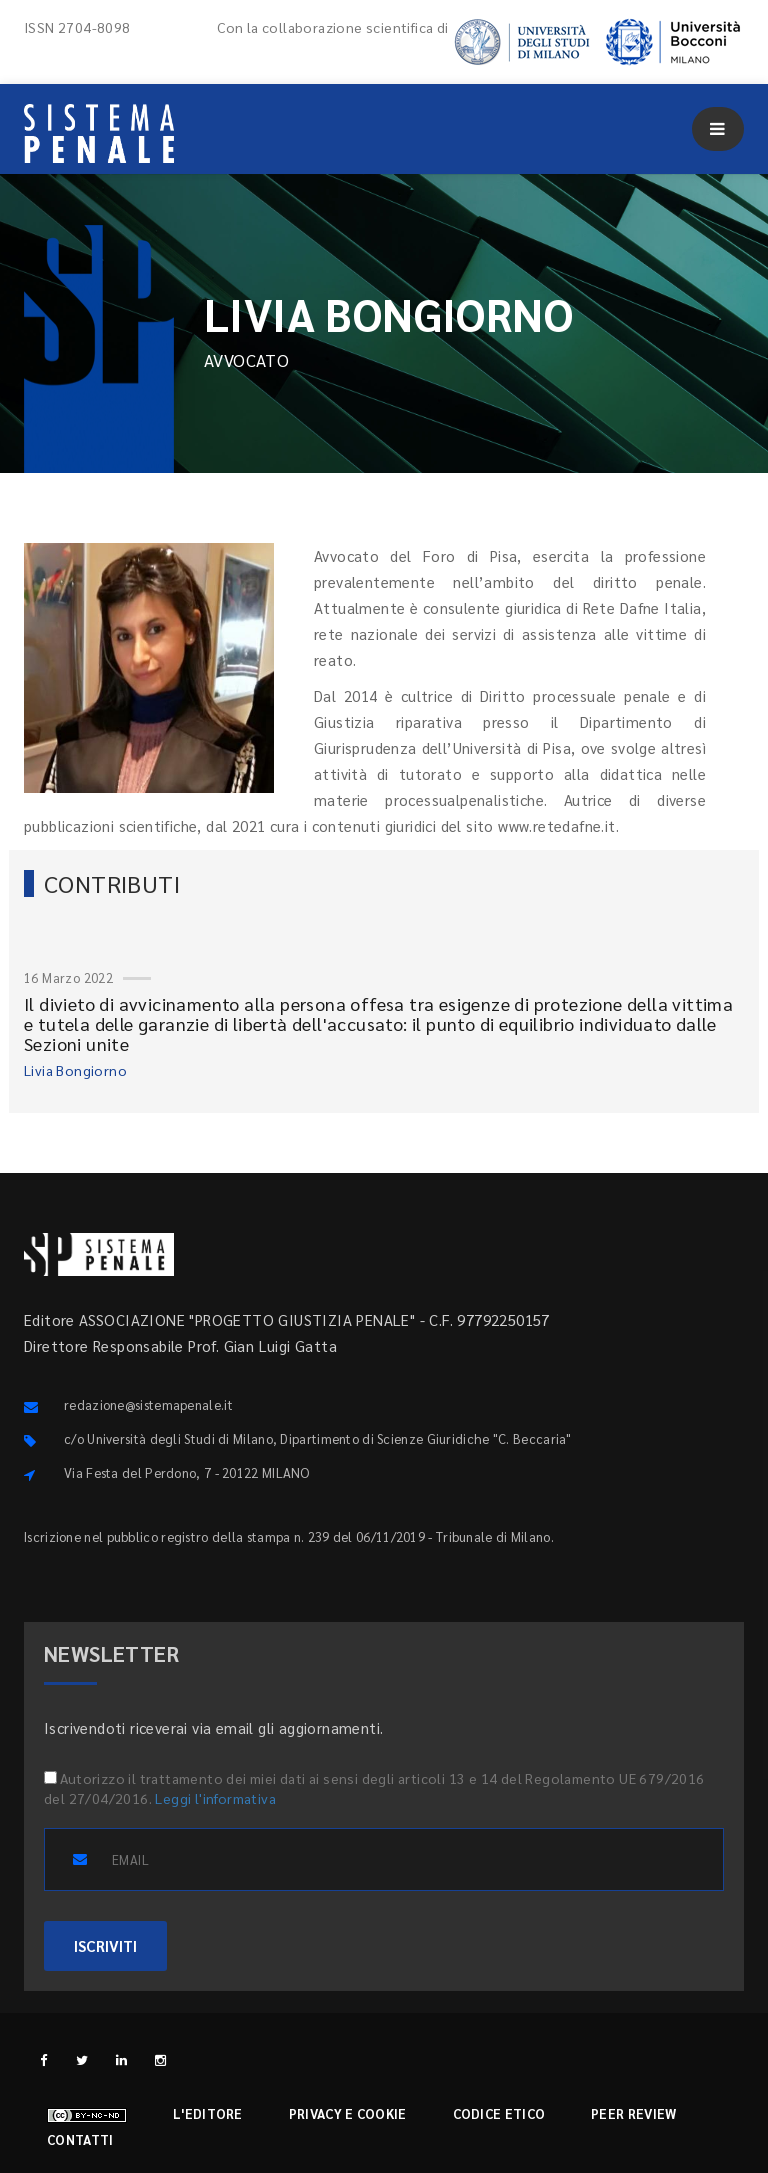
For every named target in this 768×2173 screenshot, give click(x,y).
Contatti (80, 2139)
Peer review (633, 2113)
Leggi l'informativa (215, 1798)
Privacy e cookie (348, 2113)
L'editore (208, 2113)
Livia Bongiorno (75, 1070)
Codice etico (499, 2113)
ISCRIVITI (105, 1945)
